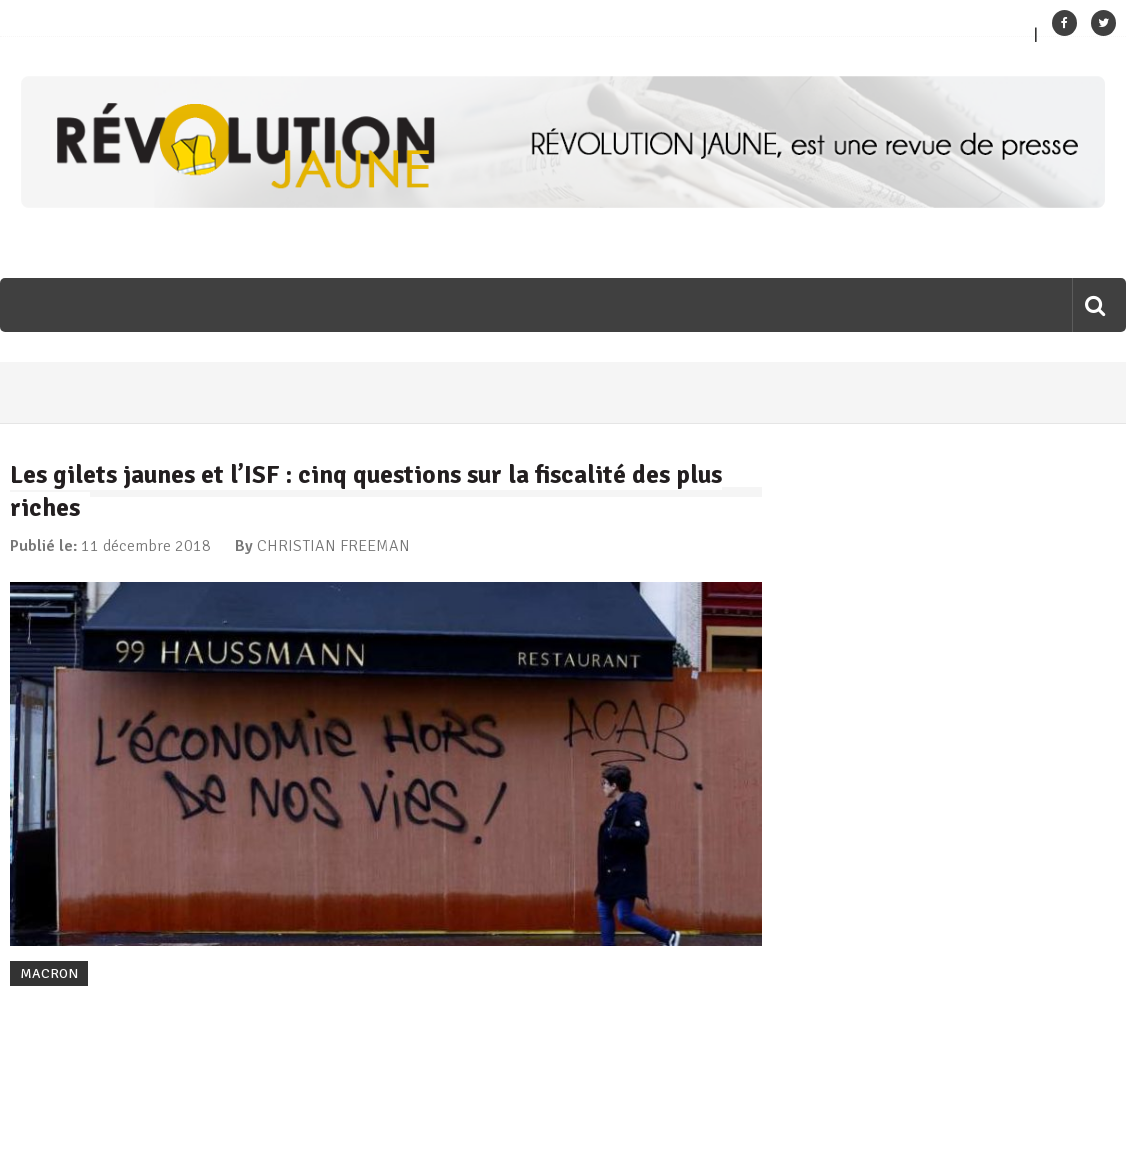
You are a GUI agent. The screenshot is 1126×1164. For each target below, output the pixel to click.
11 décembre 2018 (146, 546)
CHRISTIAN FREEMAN (333, 546)
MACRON (49, 973)
